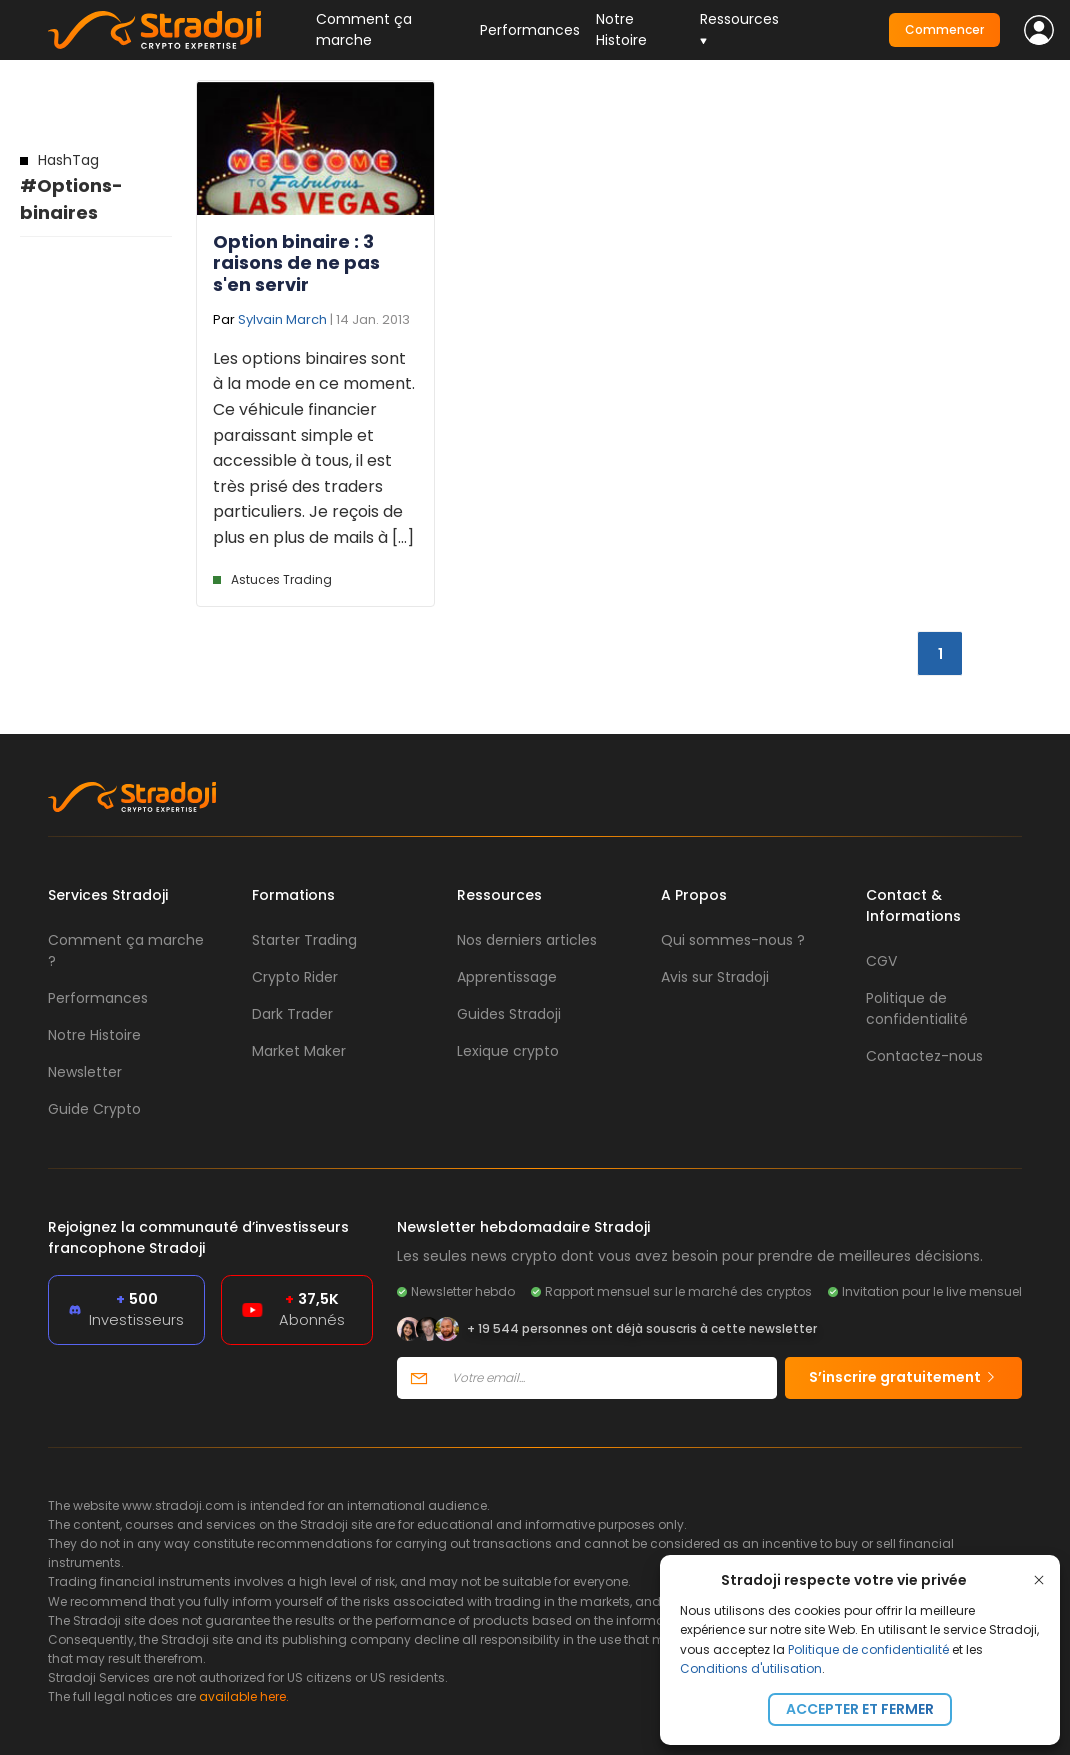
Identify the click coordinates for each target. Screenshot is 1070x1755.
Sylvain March (282, 319)
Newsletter (85, 1072)
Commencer (944, 29)
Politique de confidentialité (868, 1649)
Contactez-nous (924, 1056)
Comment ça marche (364, 29)
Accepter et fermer (860, 1709)
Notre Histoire (621, 29)
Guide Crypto (94, 1109)
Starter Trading (304, 940)
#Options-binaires (71, 187)
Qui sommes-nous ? (733, 940)
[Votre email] (608, 1378)
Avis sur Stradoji (715, 977)
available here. (244, 1696)
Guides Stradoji (509, 1014)
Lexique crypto (508, 1051)
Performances (530, 30)
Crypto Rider (295, 977)
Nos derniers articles (527, 940)
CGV (881, 961)
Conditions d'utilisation (751, 1668)
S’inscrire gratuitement (903, 1377)
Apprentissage (507, 977)
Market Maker (299, 1051)
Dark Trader (292, 1014)
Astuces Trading (281, 579)
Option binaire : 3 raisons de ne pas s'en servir (296, 263)
